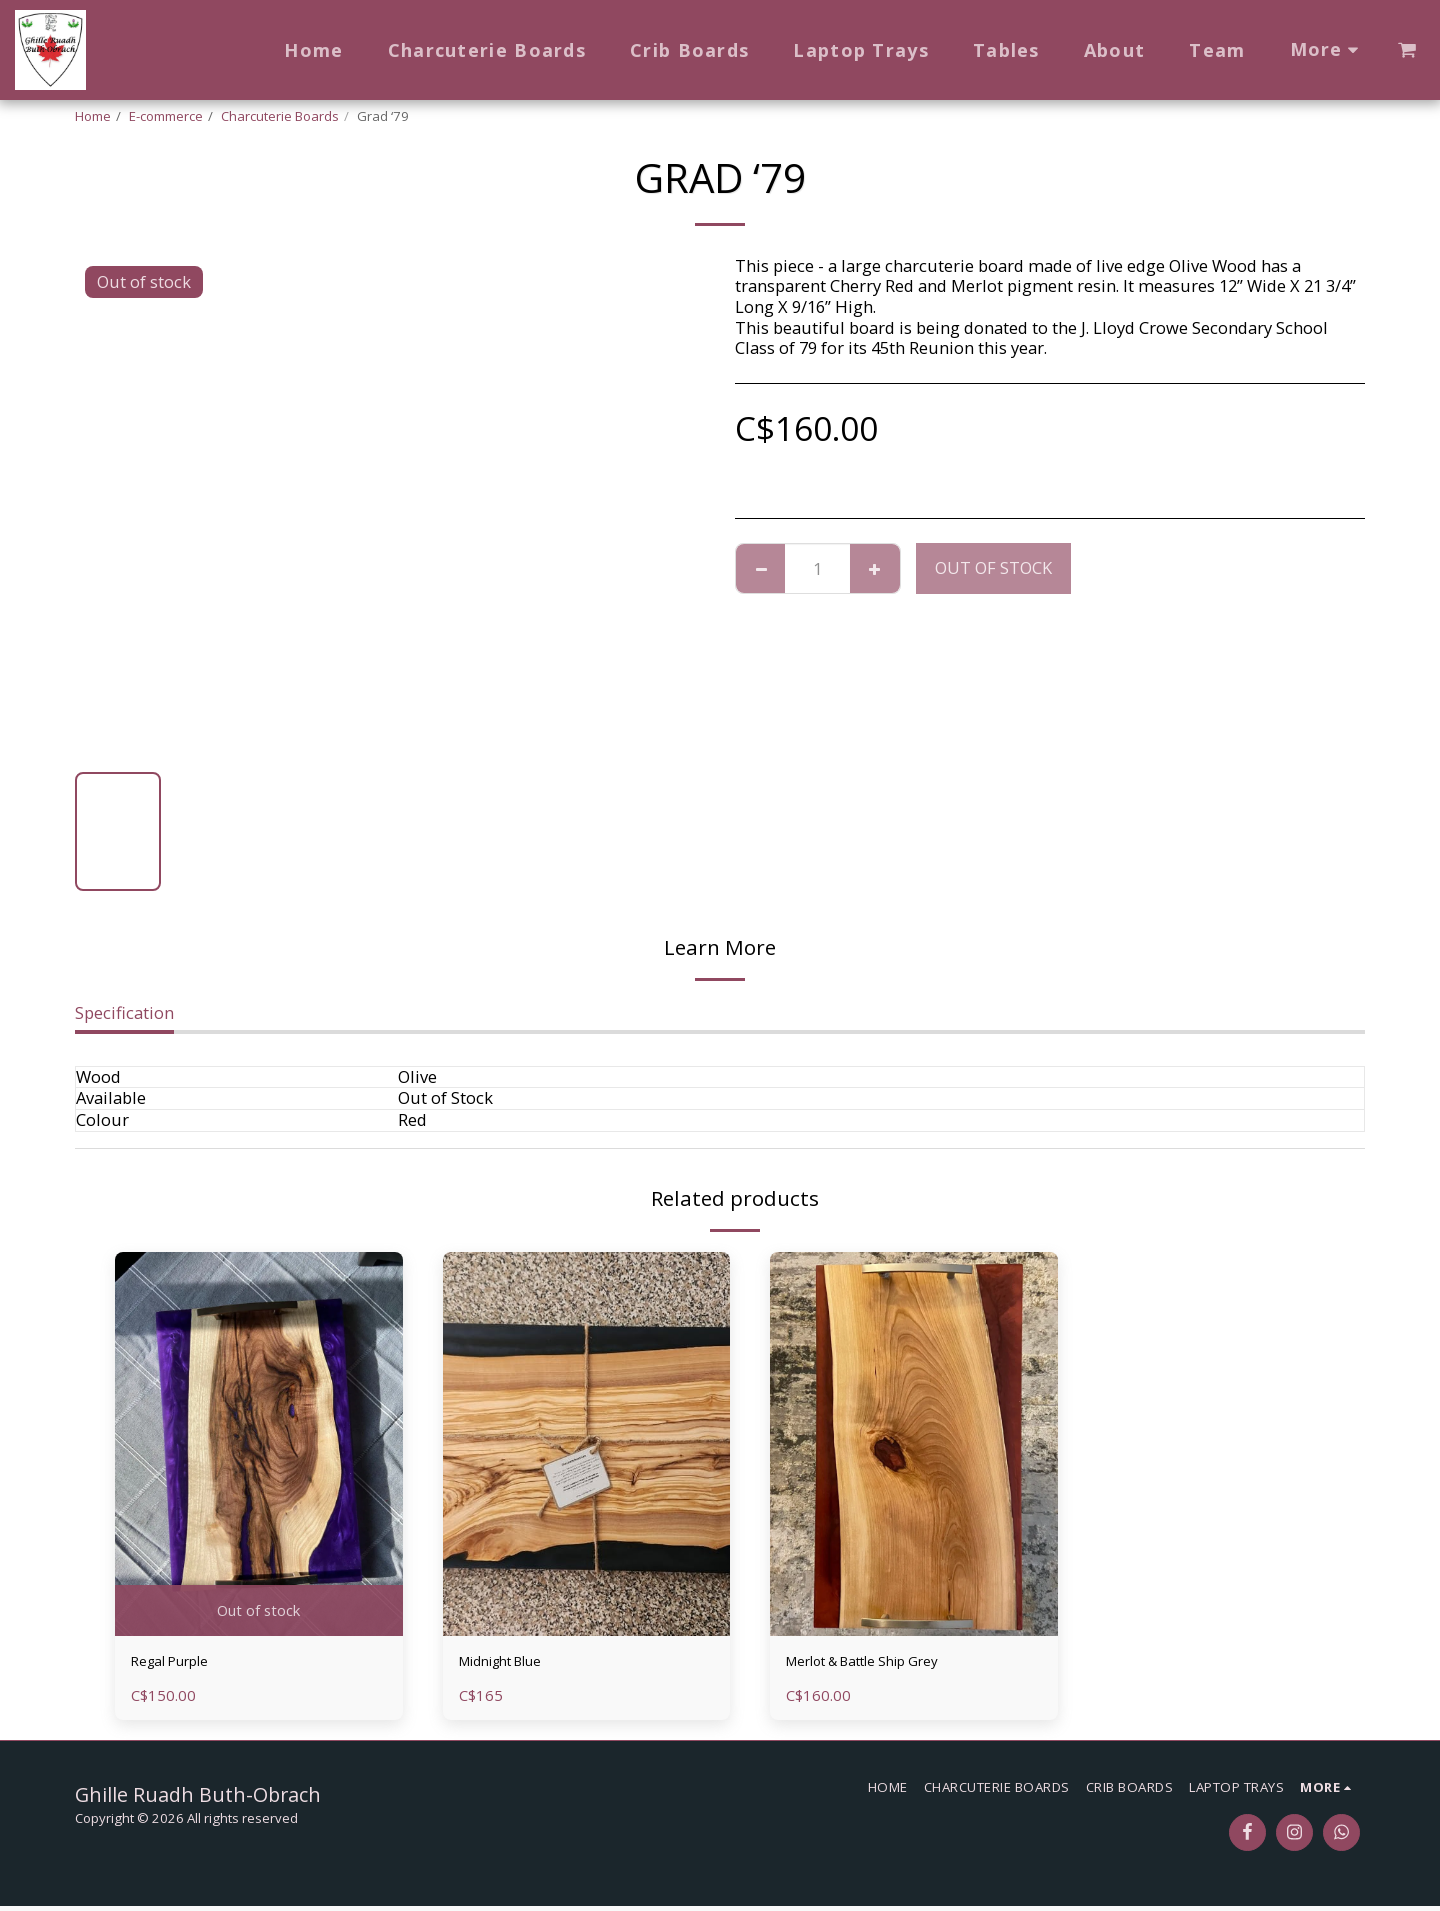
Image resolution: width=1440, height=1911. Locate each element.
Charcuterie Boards (280, 116)
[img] (259, 1443)
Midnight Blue (514, 1663)
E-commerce (166, 116)
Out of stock (993, 567)
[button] (1407, 50)
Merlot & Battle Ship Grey (883, 1663)
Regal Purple (180, 1663)
